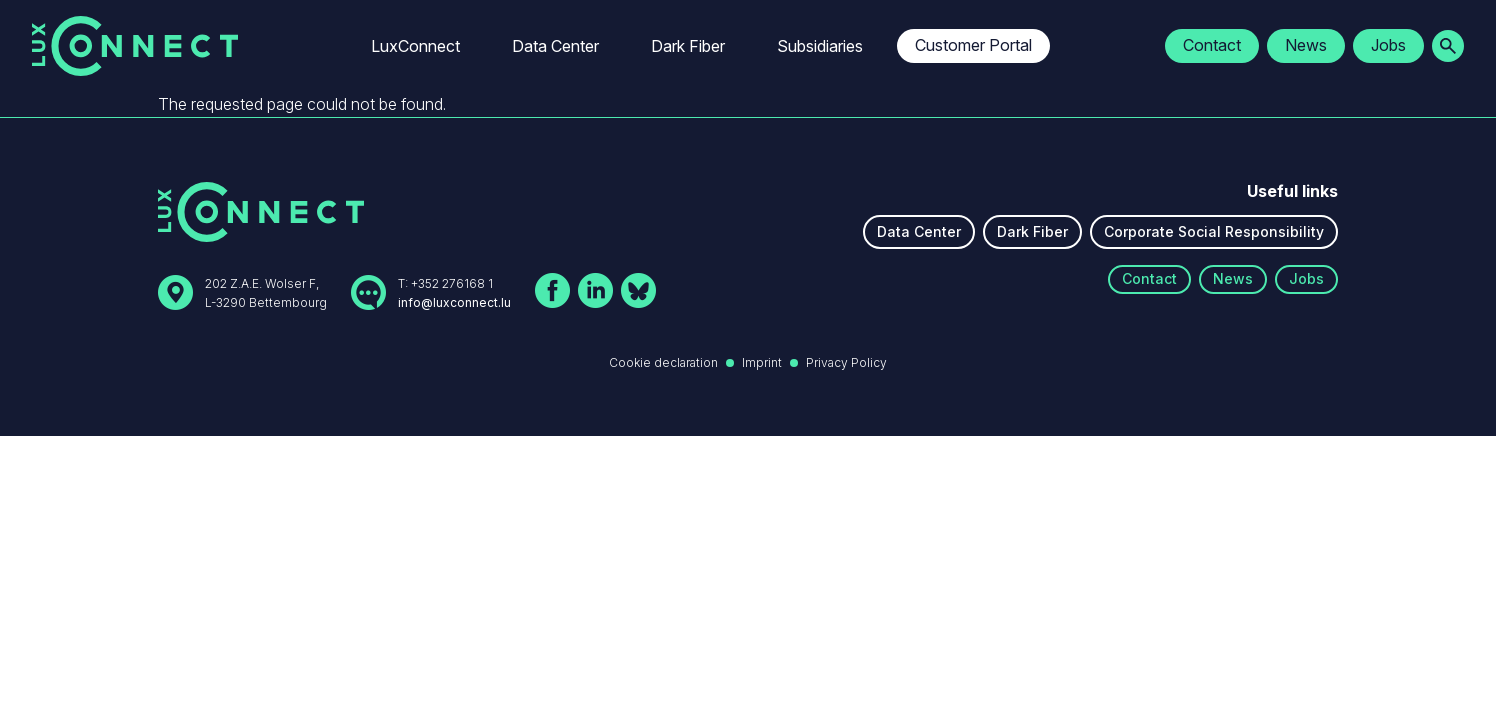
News (1306, 45)
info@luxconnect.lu (454, 302)
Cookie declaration (663, 362)
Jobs (1388, 45)
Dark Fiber (688, 46)
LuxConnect (415, 46)
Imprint (762, 362)
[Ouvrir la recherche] (1448, 46)
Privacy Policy (846, 362)
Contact (1212, 45)
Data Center (555, 46)
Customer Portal (973, 45)
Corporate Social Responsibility (1214, 231)
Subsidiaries (820, 46)
